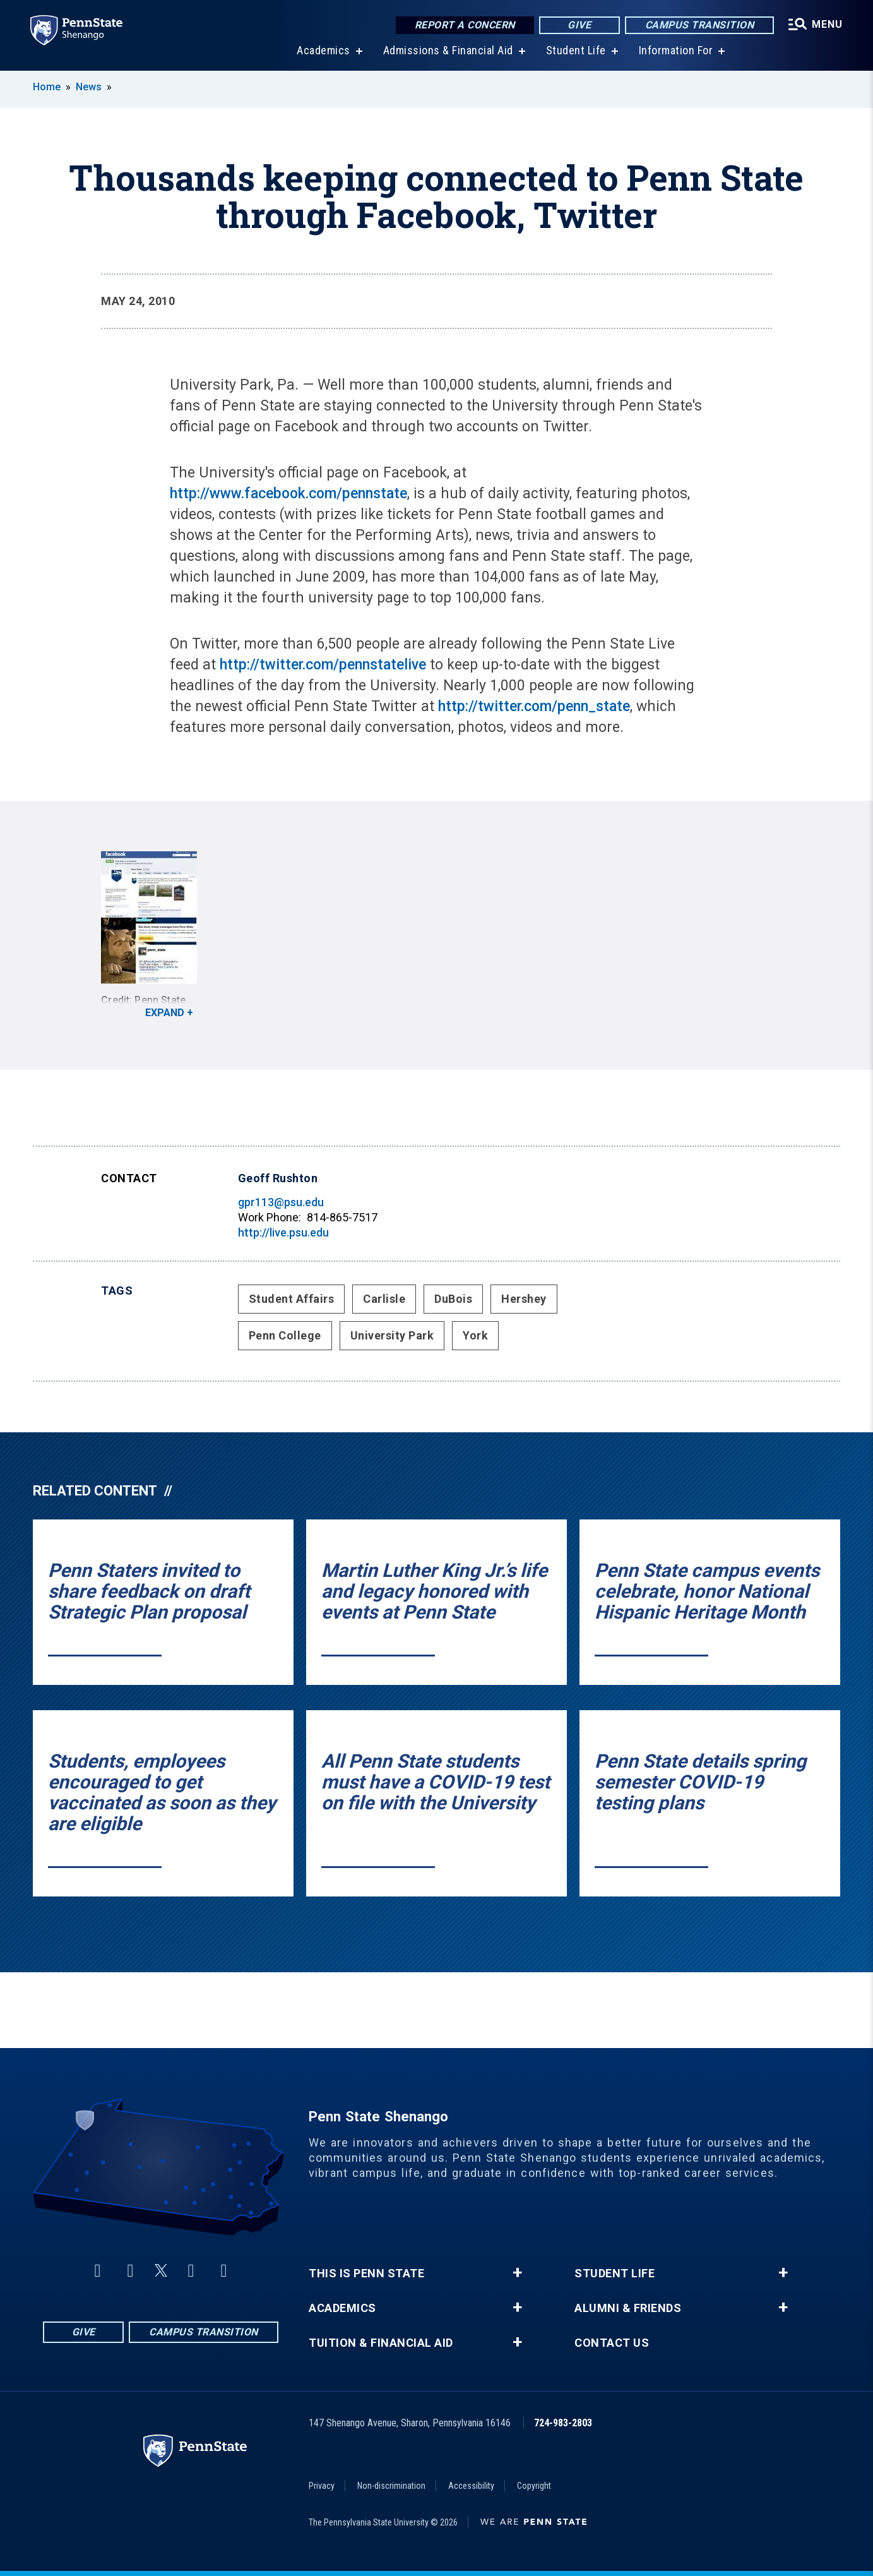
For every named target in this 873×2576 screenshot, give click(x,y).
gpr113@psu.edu (281, 1202)
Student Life (576, 50)
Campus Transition (699, 25)
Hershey (524, 1298)
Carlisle (384, 1298)
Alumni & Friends (627, 2308)
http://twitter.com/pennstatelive (323, 664)
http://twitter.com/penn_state (534, 706)
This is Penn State (366, 2273)
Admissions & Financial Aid (448, 50)
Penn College (285, 1335)
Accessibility (471, 2486)
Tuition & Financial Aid (381, 2343)
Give (579, 25)
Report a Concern (465, 25)
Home (47, 87)
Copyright (534, 2486)
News (89, 87)
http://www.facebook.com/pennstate (288, 493)
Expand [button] (164, 1013)
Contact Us (611, 2343)
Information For (676, 50)
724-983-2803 (563, 2423)
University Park (392, 1335)
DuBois (453, 1298)
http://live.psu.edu (283, 1232)
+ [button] (517, 2273)
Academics (323, 50)
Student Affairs (292, 1298)
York (475, 1335)
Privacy (322, 2486)
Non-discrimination (391, 2486)
